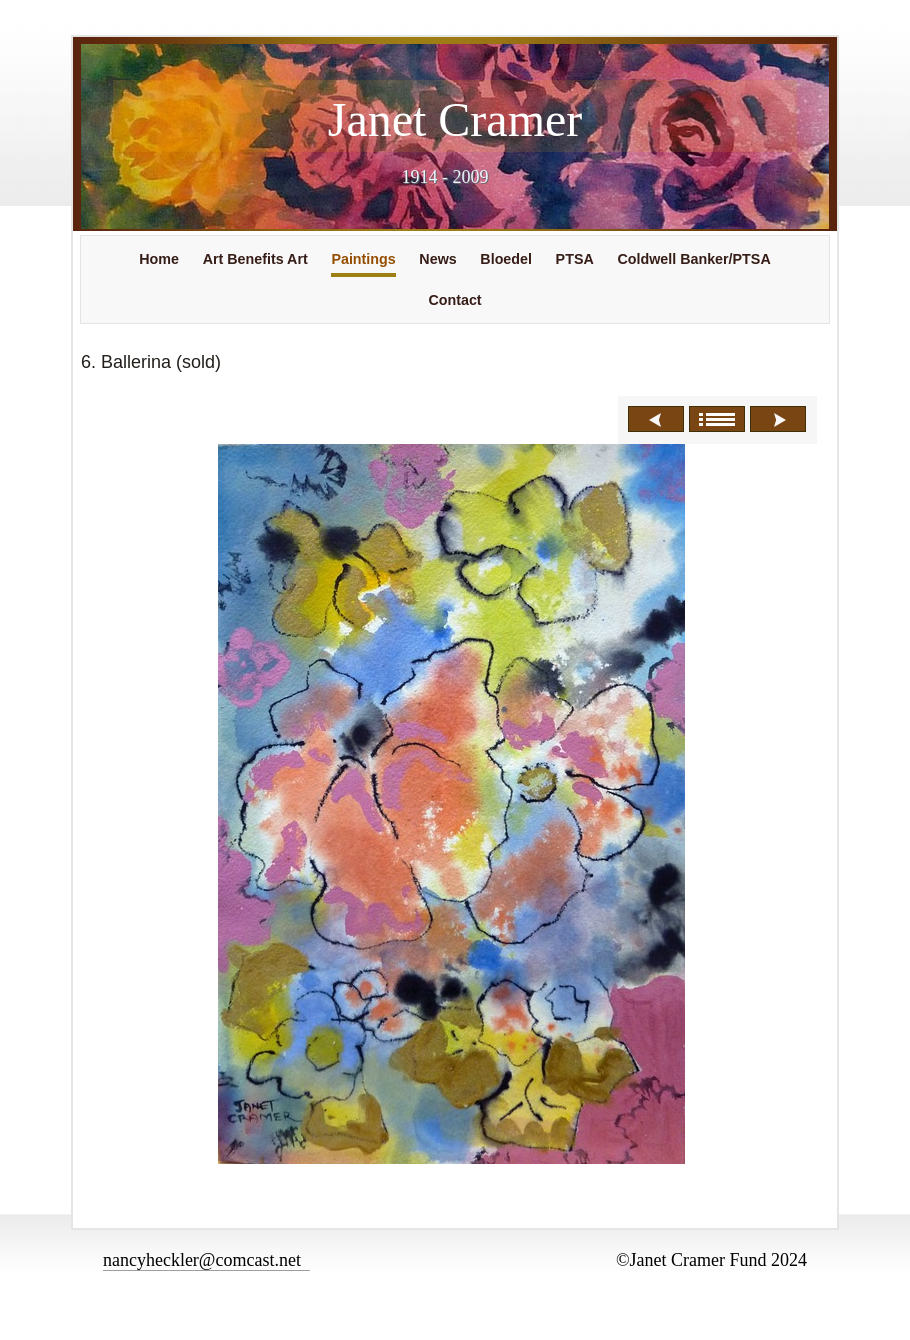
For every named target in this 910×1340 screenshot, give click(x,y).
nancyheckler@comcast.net (206, 1260)
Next (778, 419)
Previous (656, 419)
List (717, 419)
